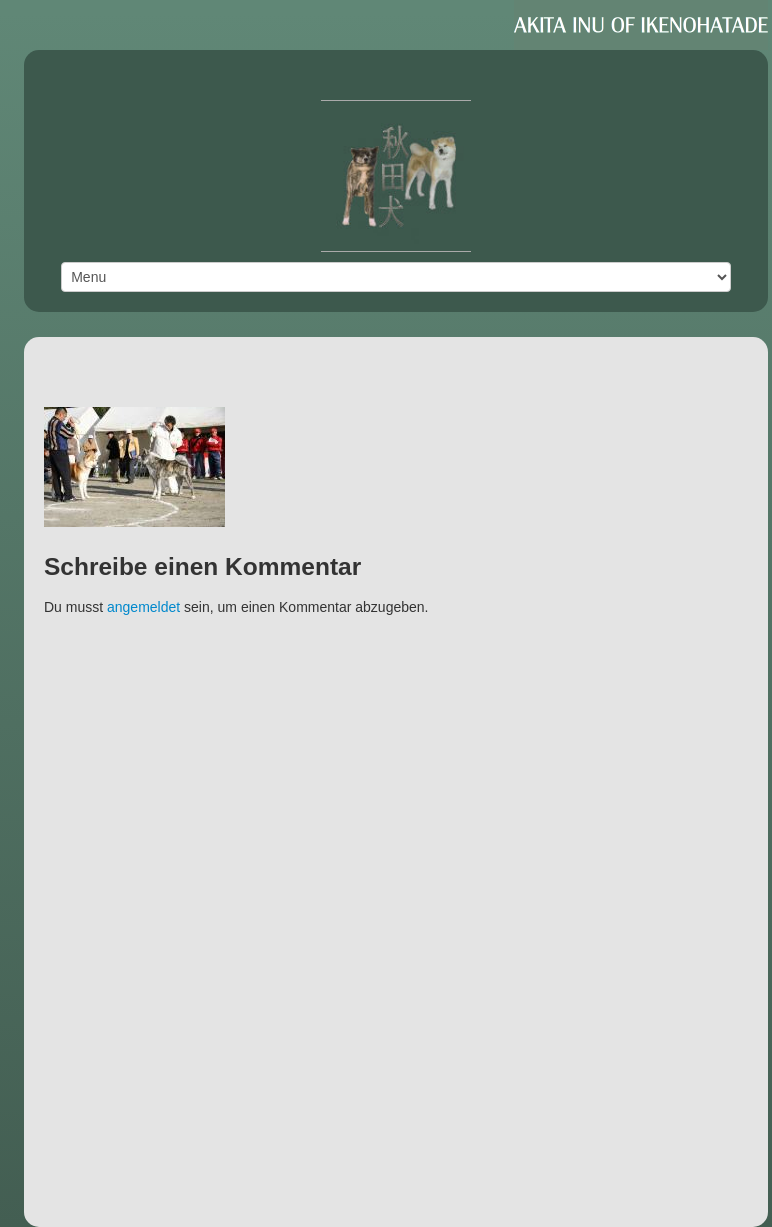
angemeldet (143, 607)
